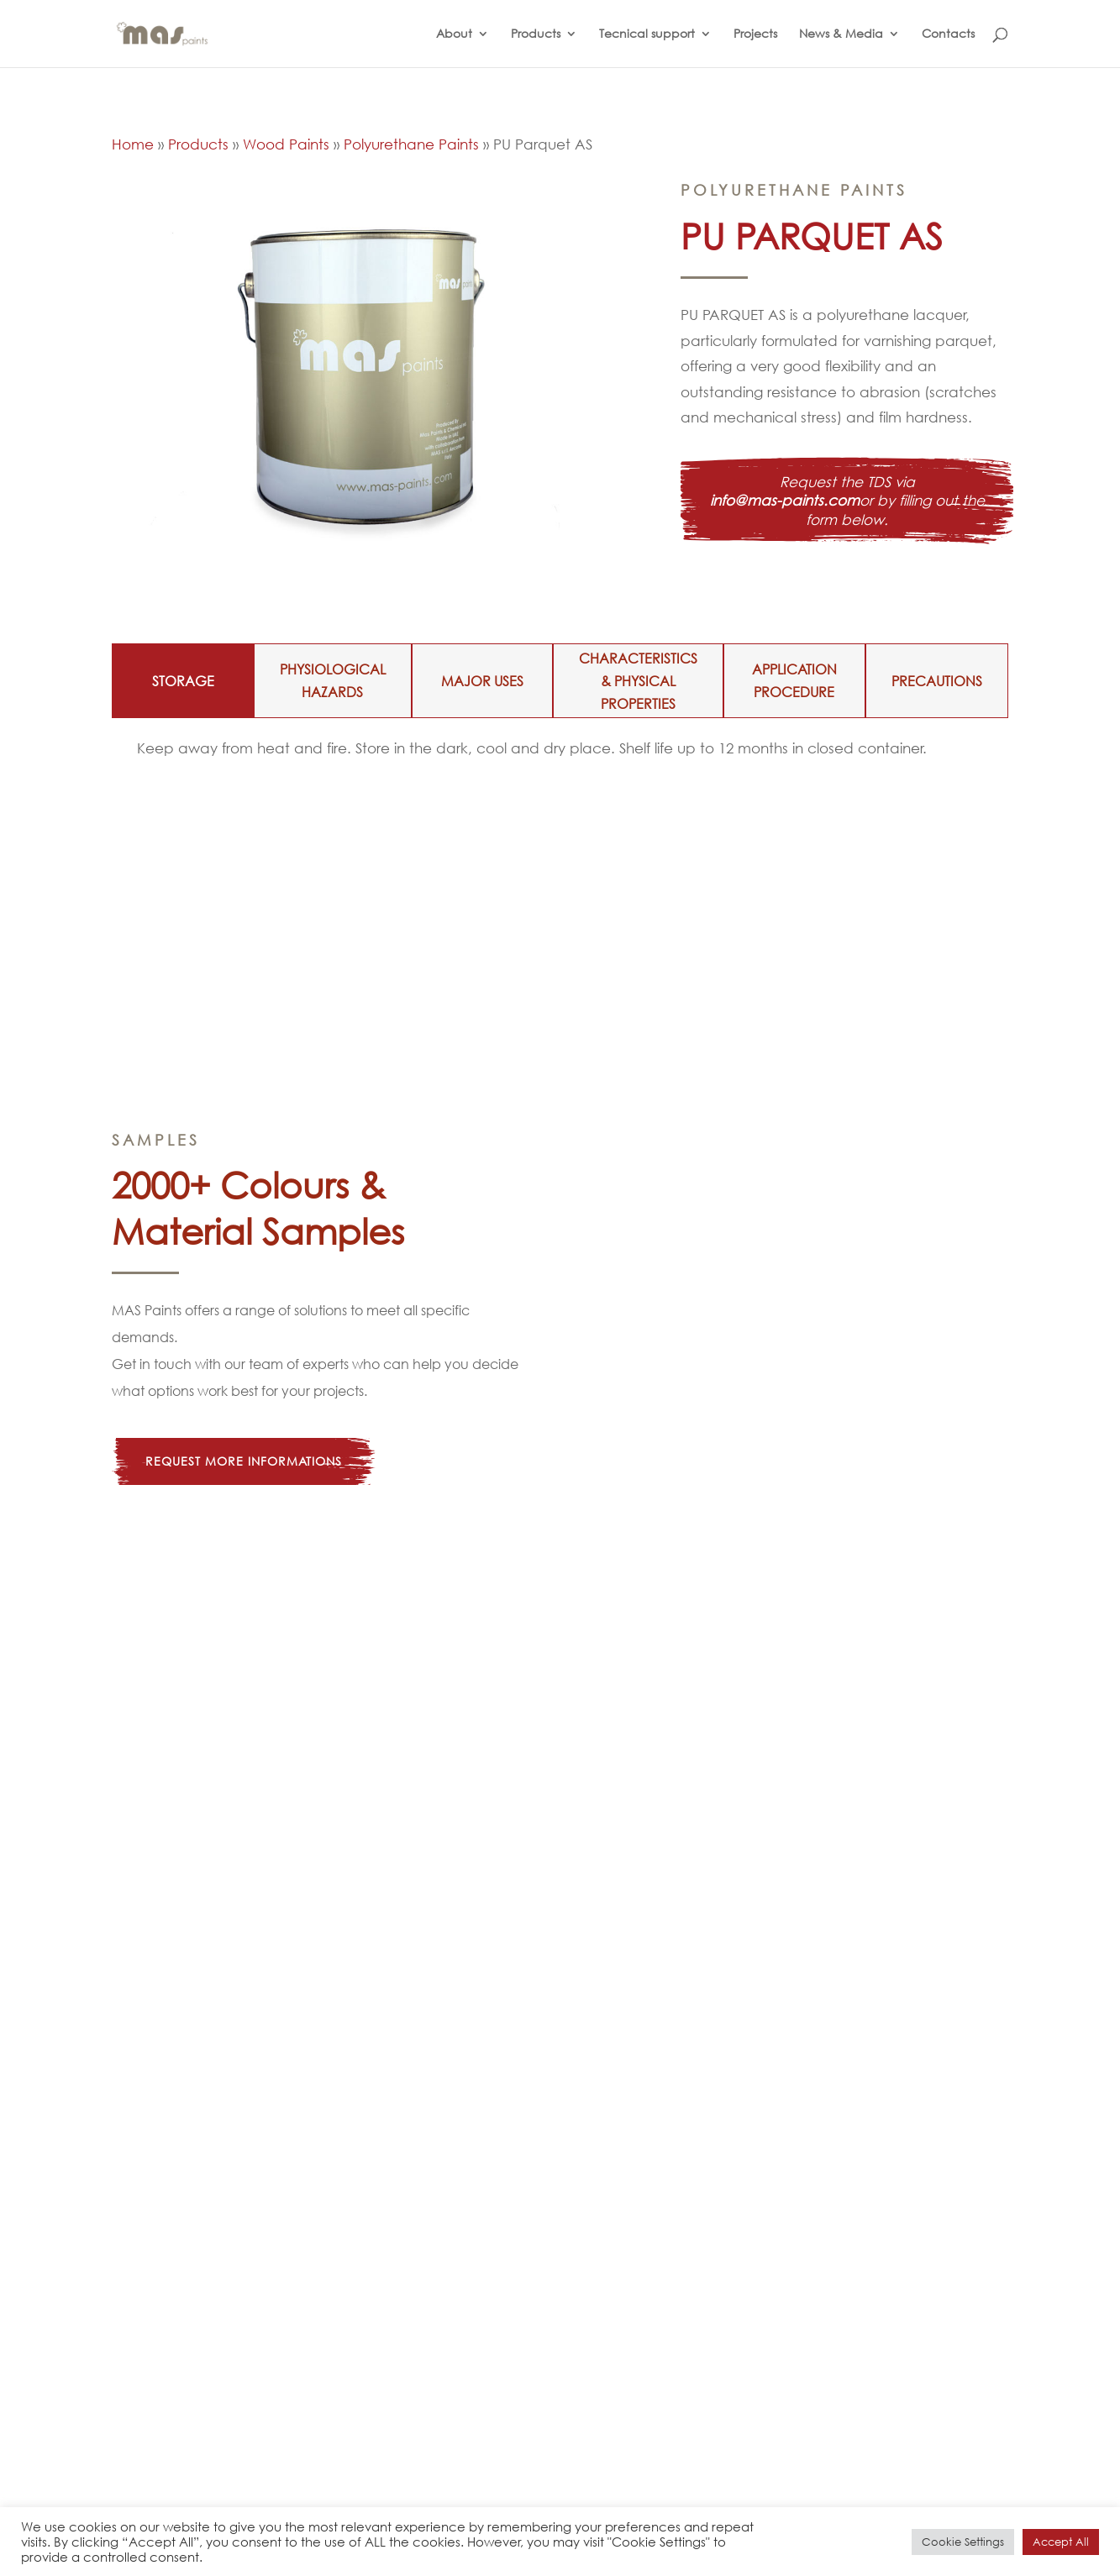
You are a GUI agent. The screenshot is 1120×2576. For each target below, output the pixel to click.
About (454, 34)
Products (535, 34)
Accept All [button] (1061, 2542)
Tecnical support (647, 34)
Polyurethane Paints (411, 144)
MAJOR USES (482, 681)
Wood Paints (286, 144)
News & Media (841, 34)
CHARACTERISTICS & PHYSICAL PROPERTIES (638, 680)
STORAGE (183, 681)
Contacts (948, 34)
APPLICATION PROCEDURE (794, 680)
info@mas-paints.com (785, 500)
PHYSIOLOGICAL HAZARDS (333, 680)
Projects (755, 34)
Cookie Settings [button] (963, 2542)
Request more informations (243, 1461)
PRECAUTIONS (936, 681)
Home (133, 144)
